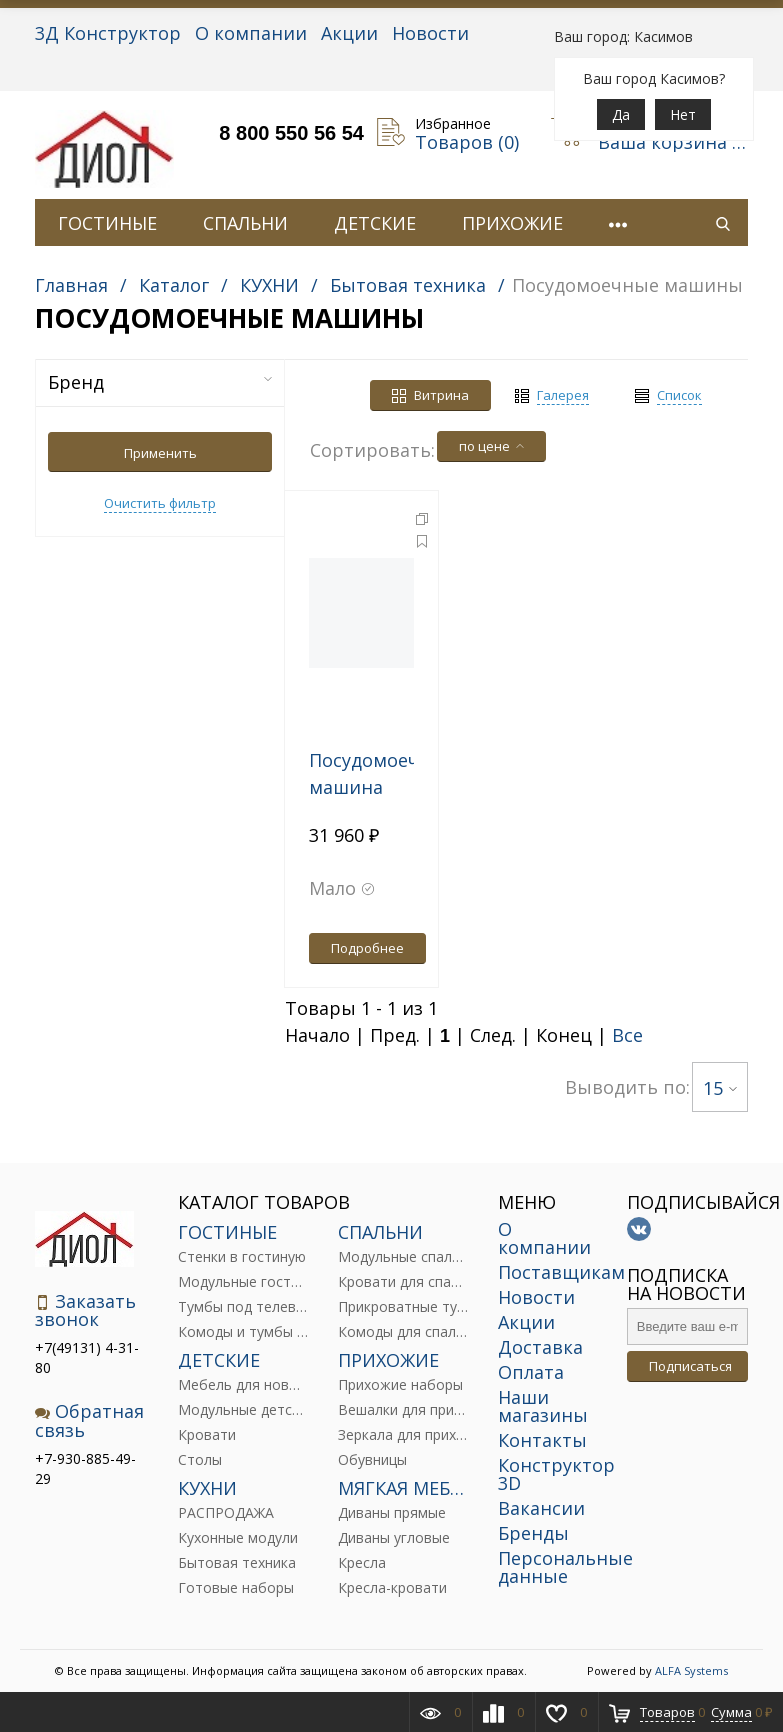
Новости (430, 33)
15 (720, 1088)
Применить (160, 453)
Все (627, 1035)
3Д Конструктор (108, 33)
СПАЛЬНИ (245, 223)
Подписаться (690, 1366)
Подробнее (367, 948)
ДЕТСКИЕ (375, 223)
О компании (251, 33)
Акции (349, 33)
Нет (683, 114)
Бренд (160, 382)
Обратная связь (89, 1420)
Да (621, 114)
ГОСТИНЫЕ (107, 223)
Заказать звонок (85, 1310)
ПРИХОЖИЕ (512, 223)
